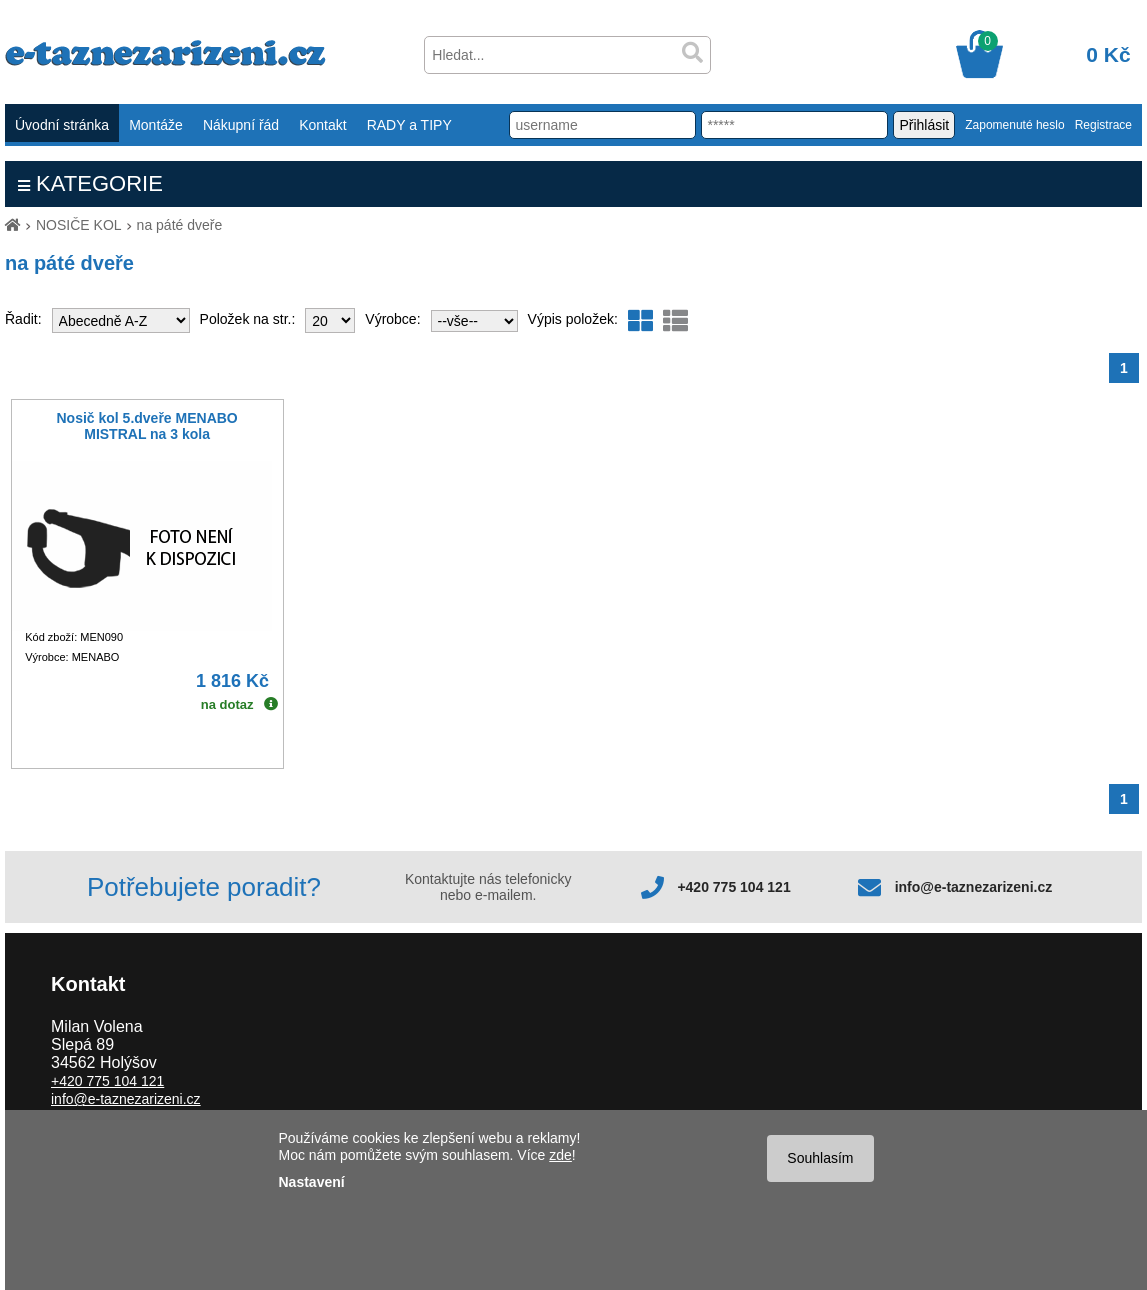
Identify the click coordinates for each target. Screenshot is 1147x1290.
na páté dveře (180, 225)
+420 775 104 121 (733, 887)
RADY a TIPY (409, 125)
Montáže (156, 125)
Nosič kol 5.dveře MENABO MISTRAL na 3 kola (146, 426)
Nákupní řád (241, 125)
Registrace (1103, 125)
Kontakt (322, 125)
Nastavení (312, 1182)
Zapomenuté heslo (1014, 125)
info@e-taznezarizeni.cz (974, 887)
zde (560, 1155)
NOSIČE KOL (79, 225)
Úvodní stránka (62, 125)
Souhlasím (820, 1158)
